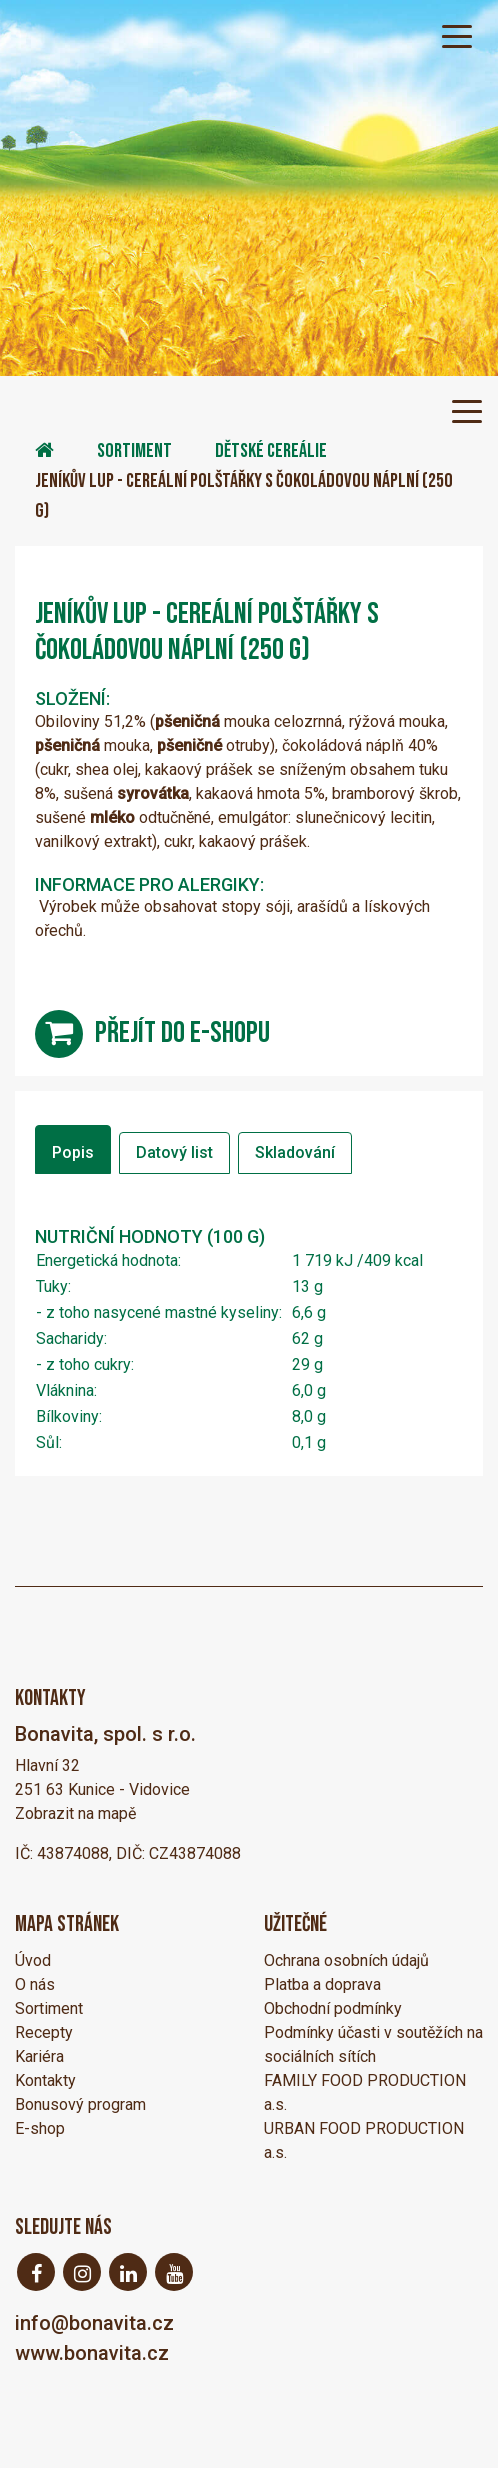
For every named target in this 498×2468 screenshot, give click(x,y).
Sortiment (134, 451)
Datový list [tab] (174, 1152)
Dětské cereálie (271, 451)
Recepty (44, 2032)
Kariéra (39, 2056)
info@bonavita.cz (94, 2323)
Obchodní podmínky (333, 2008)
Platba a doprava (322, 1984)
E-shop (40, 2128)
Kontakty (45, 2080)
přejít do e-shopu (182, 1033)
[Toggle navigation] (457, 35)
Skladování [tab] (295, 1152)
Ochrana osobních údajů (346, 1960)
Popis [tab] (73, 1152)
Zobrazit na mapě (75, 1813)
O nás (35, 1984)
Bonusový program (80, 2104)
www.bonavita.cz (92, 2353)
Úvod (33, 1960)
